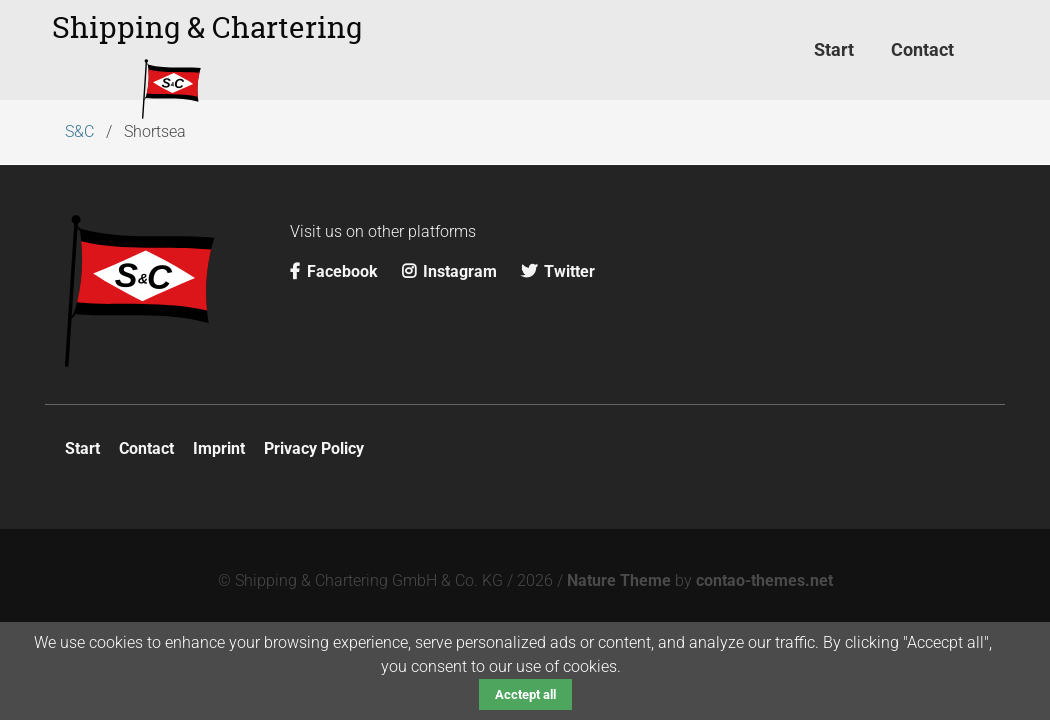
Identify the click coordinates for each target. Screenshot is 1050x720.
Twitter (558, 271)
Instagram (451, 271)
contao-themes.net (764, 580)
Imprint (219, 448)
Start (82, 448)
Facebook (336, 271)
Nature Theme (619, 580)
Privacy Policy (314, 448)
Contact (146, 448)
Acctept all (525, 694)
